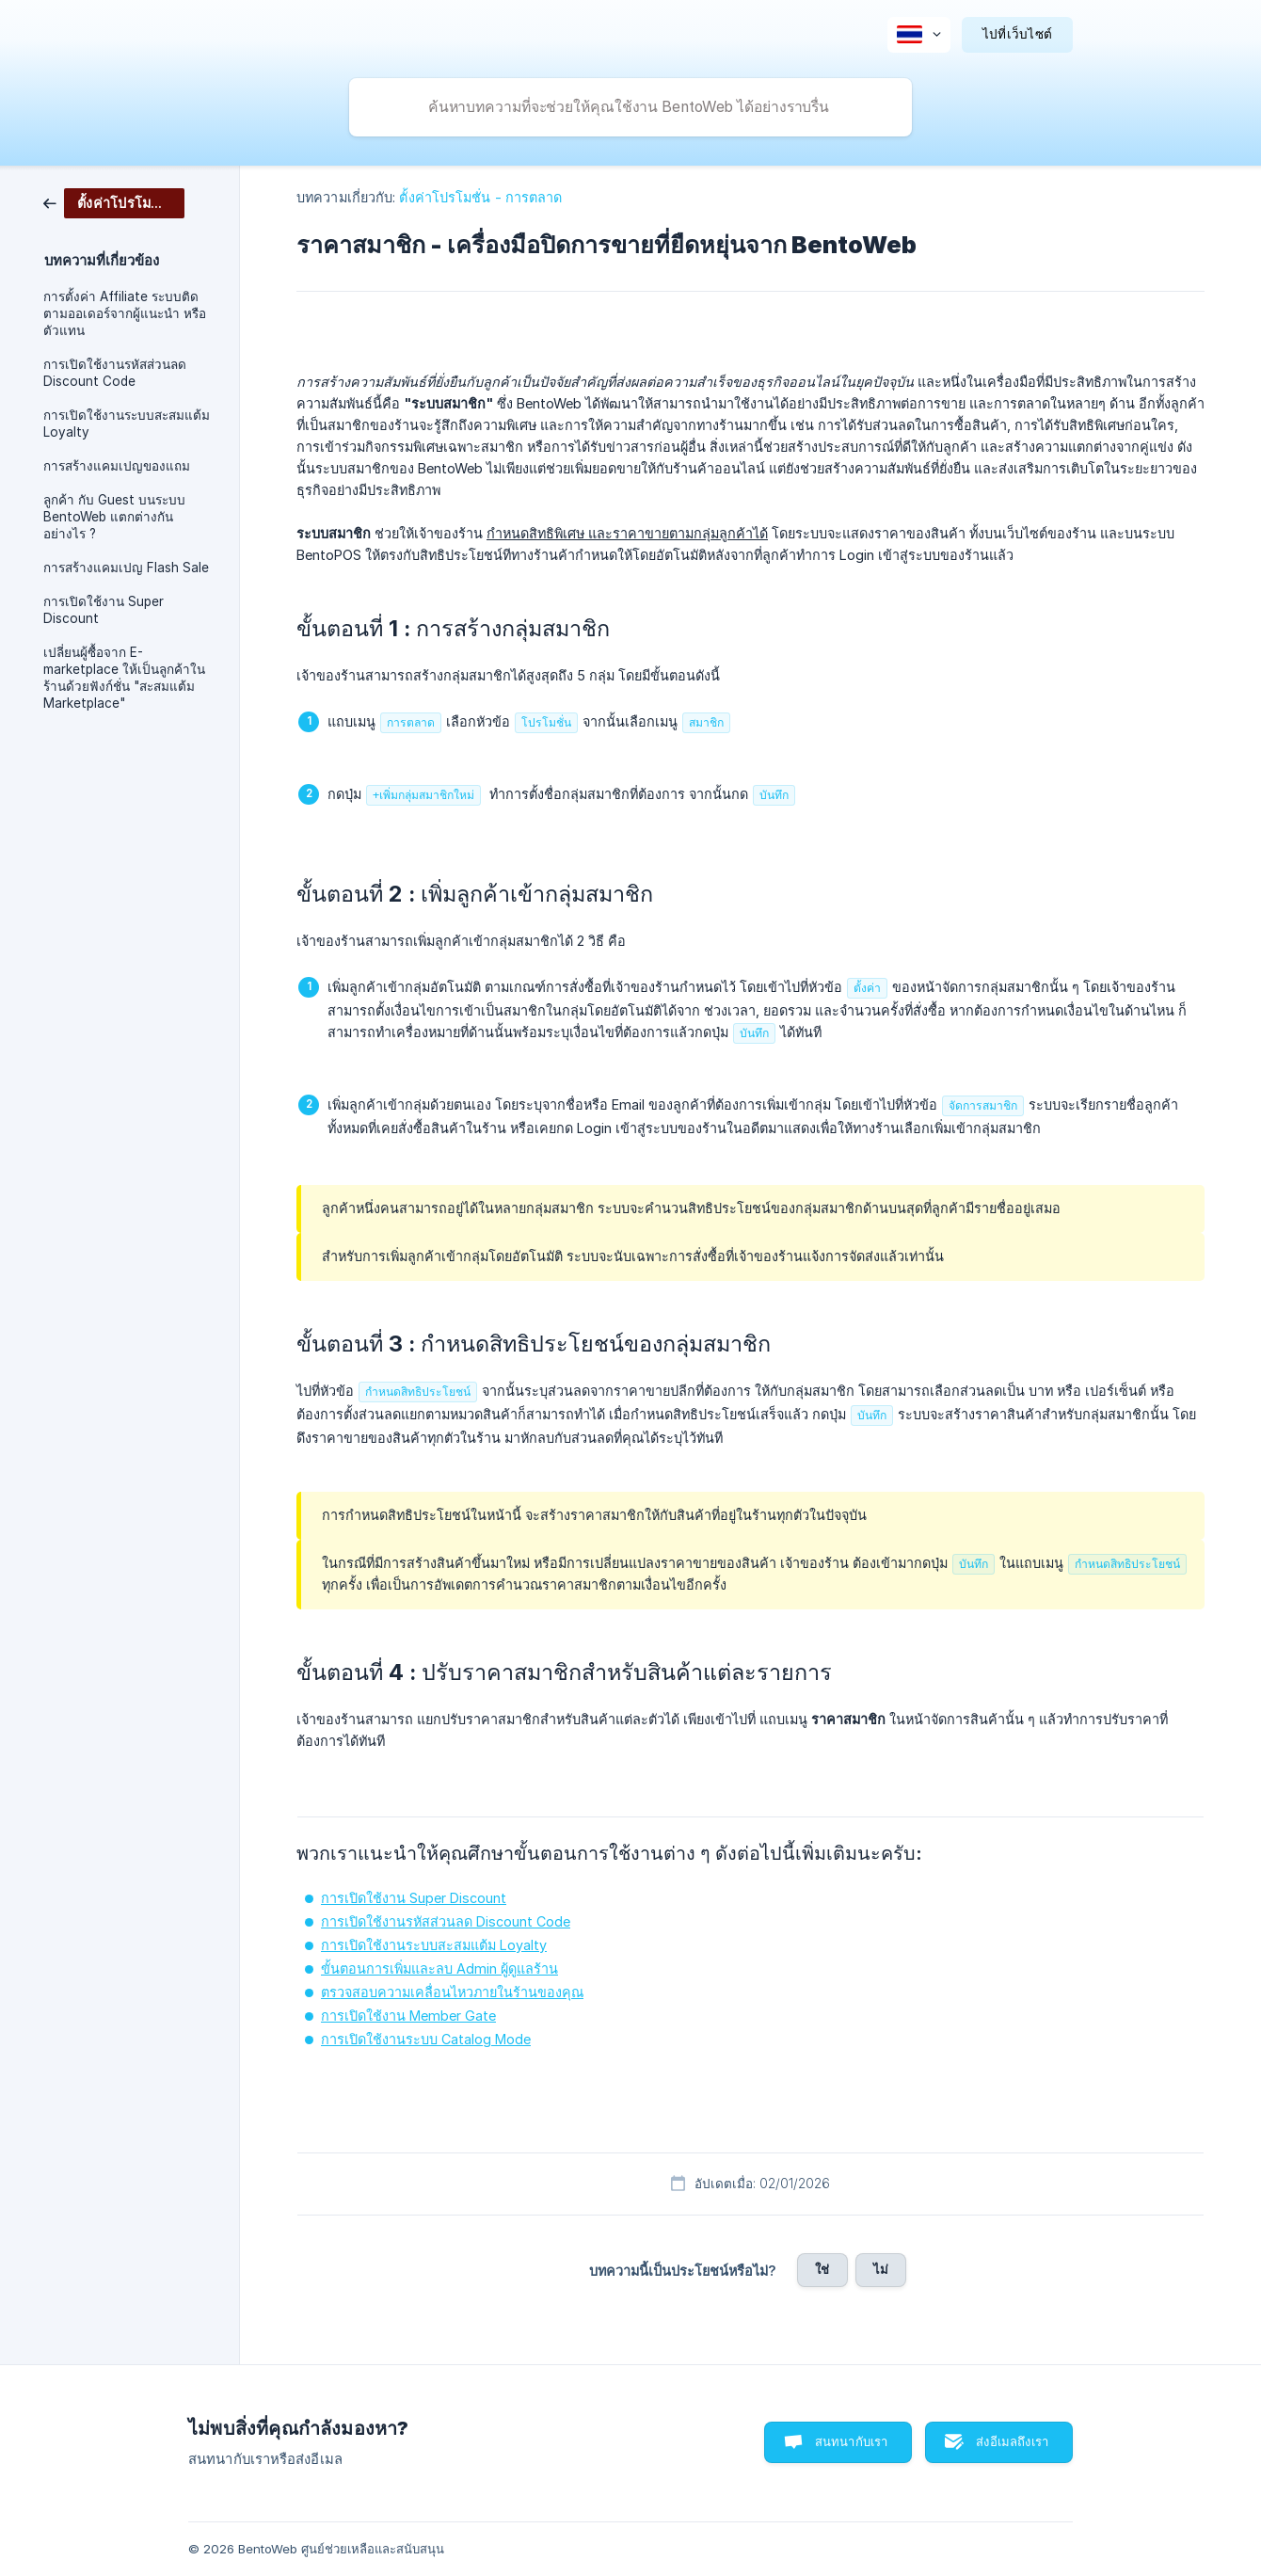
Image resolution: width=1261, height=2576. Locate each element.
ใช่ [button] (822, 2269)
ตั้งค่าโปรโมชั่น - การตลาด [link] (480, 197)
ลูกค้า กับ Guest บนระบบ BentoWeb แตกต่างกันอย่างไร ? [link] (114, 516)
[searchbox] (630, 107)
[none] (918, 35)
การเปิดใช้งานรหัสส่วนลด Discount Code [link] (114, 373)
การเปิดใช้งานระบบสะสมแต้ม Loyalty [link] (126, 424)
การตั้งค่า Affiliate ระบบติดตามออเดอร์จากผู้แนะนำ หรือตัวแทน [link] (124, 313)
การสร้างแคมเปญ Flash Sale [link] (126, 567)
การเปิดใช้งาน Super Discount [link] (103, 610)
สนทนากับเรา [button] (851, 2441)
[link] (113, 202)
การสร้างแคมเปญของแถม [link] (116, 465)
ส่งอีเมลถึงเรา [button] (1012, 2441)
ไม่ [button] (880, 2269)
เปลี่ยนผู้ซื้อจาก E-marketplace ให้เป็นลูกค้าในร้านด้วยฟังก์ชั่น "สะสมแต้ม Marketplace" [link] (124, 678)
